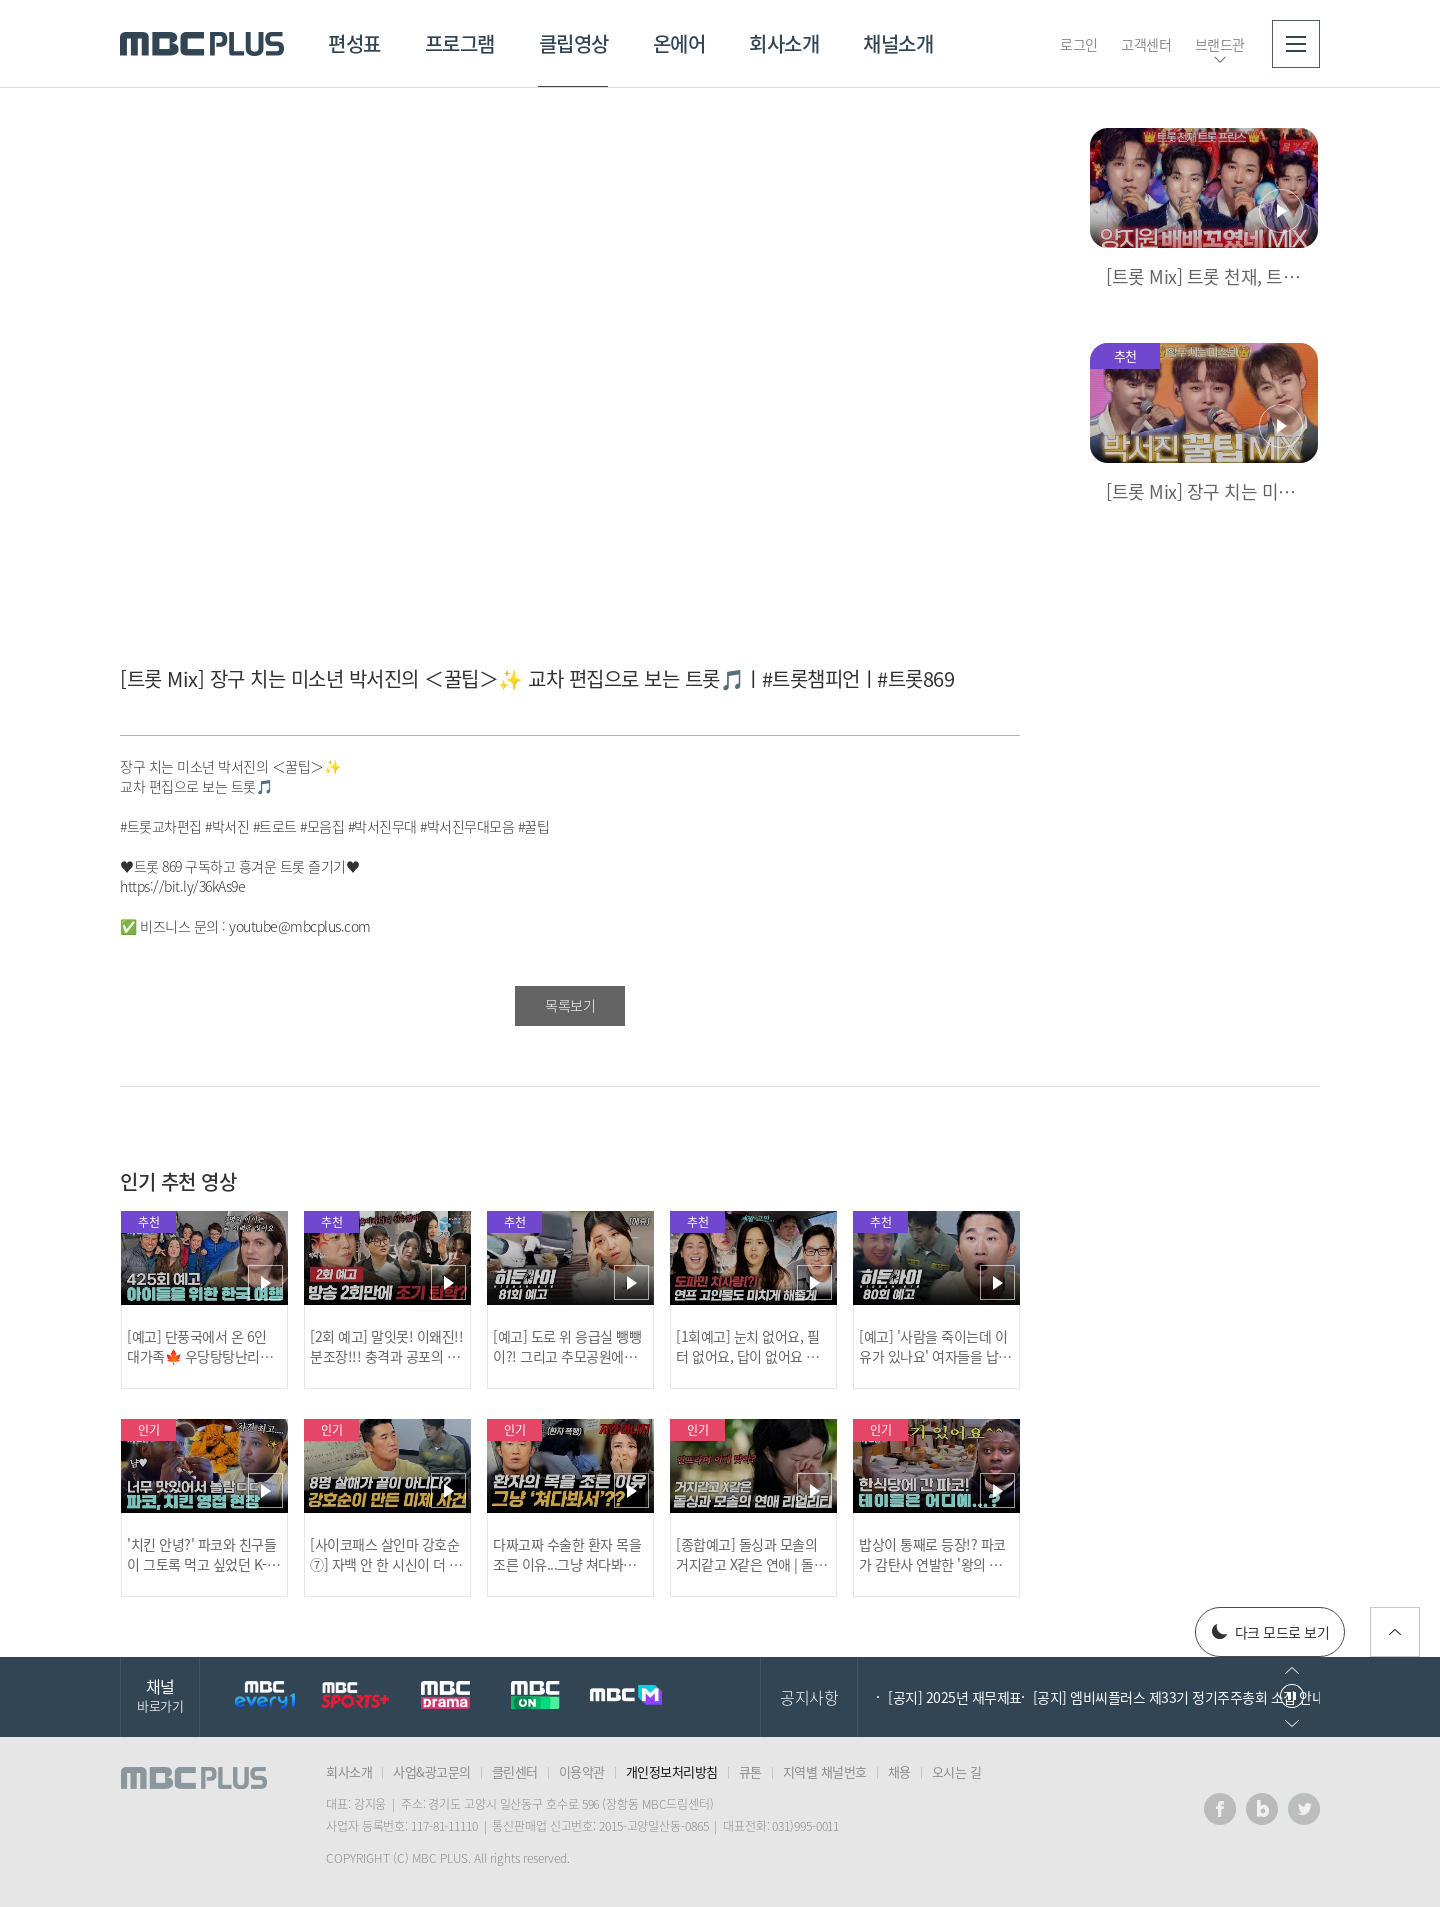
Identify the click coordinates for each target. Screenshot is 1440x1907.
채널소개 (898, 43)
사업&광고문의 (432, 1771)
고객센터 (1146, 44)
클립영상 (574, 43)
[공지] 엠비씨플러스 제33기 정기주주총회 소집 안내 (1179, 1697)
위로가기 (1395, 1632)
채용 (899, 1771)
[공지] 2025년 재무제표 (955, 1697)
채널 (160, 1694)
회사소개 (784, 43)
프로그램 (460, 43)
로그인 (1079, 44)
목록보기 (570, 1005)
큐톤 (750, 1771)
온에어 (679, 43)
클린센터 (515, 1771)
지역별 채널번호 (825, 1771)
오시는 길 (957, 1771)
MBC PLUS (202, 44)
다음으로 (1292, 1723)
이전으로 (1292, 1670)
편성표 (354, 43)
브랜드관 (1220, 44)
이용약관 (582, 1771)
